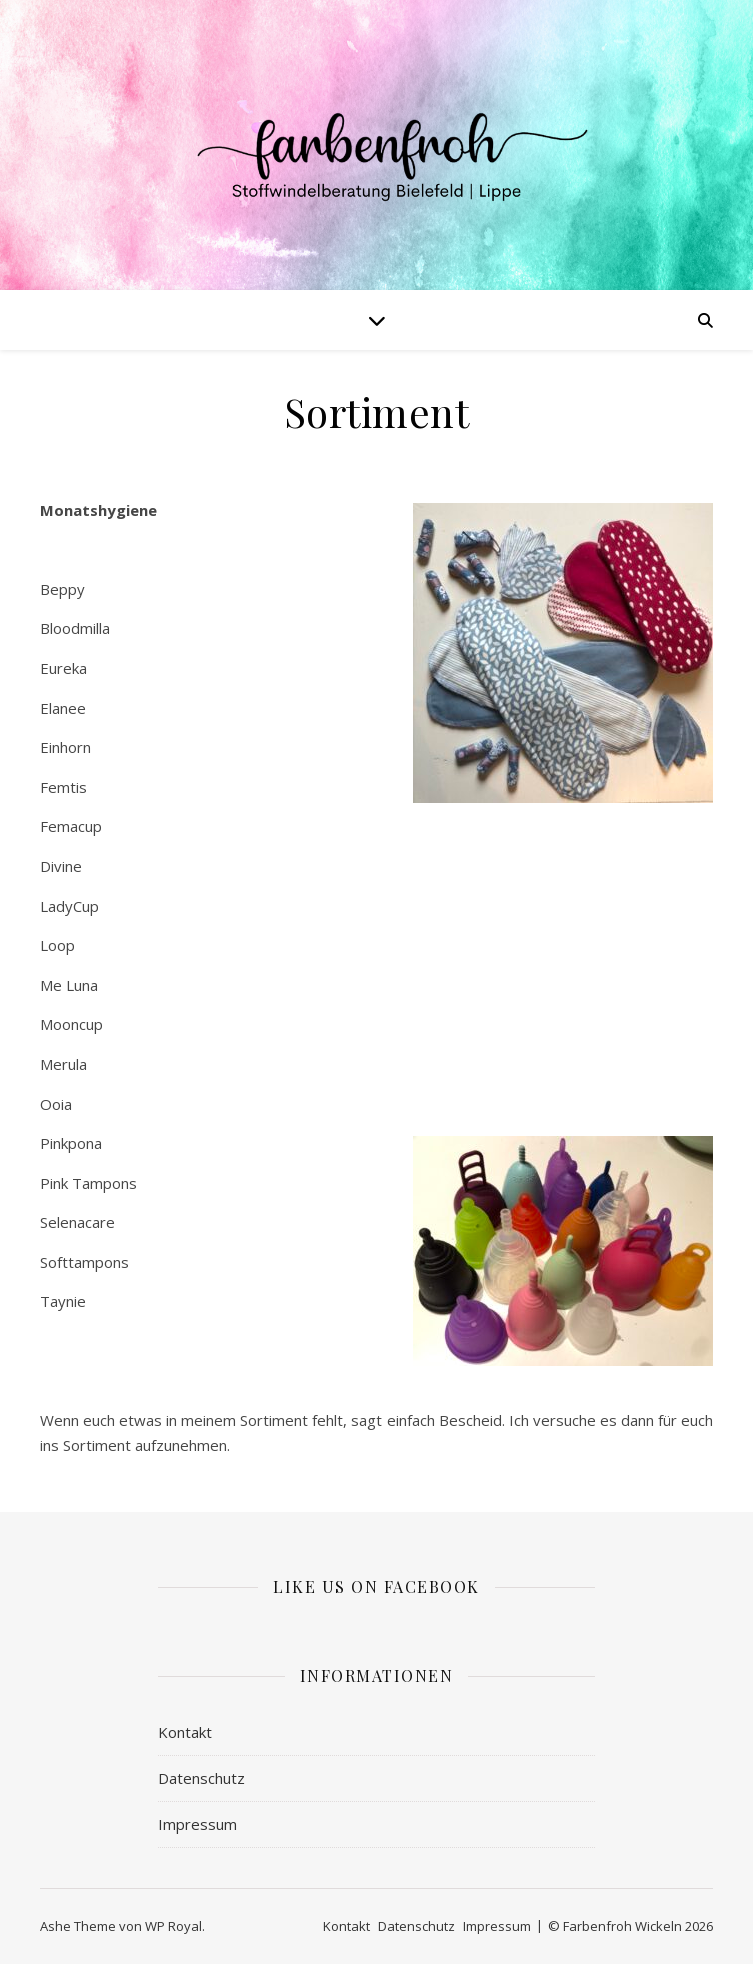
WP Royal (173, 1926)
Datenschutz (201, 1778)
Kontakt (185, 1732)
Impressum (197, 1824)
